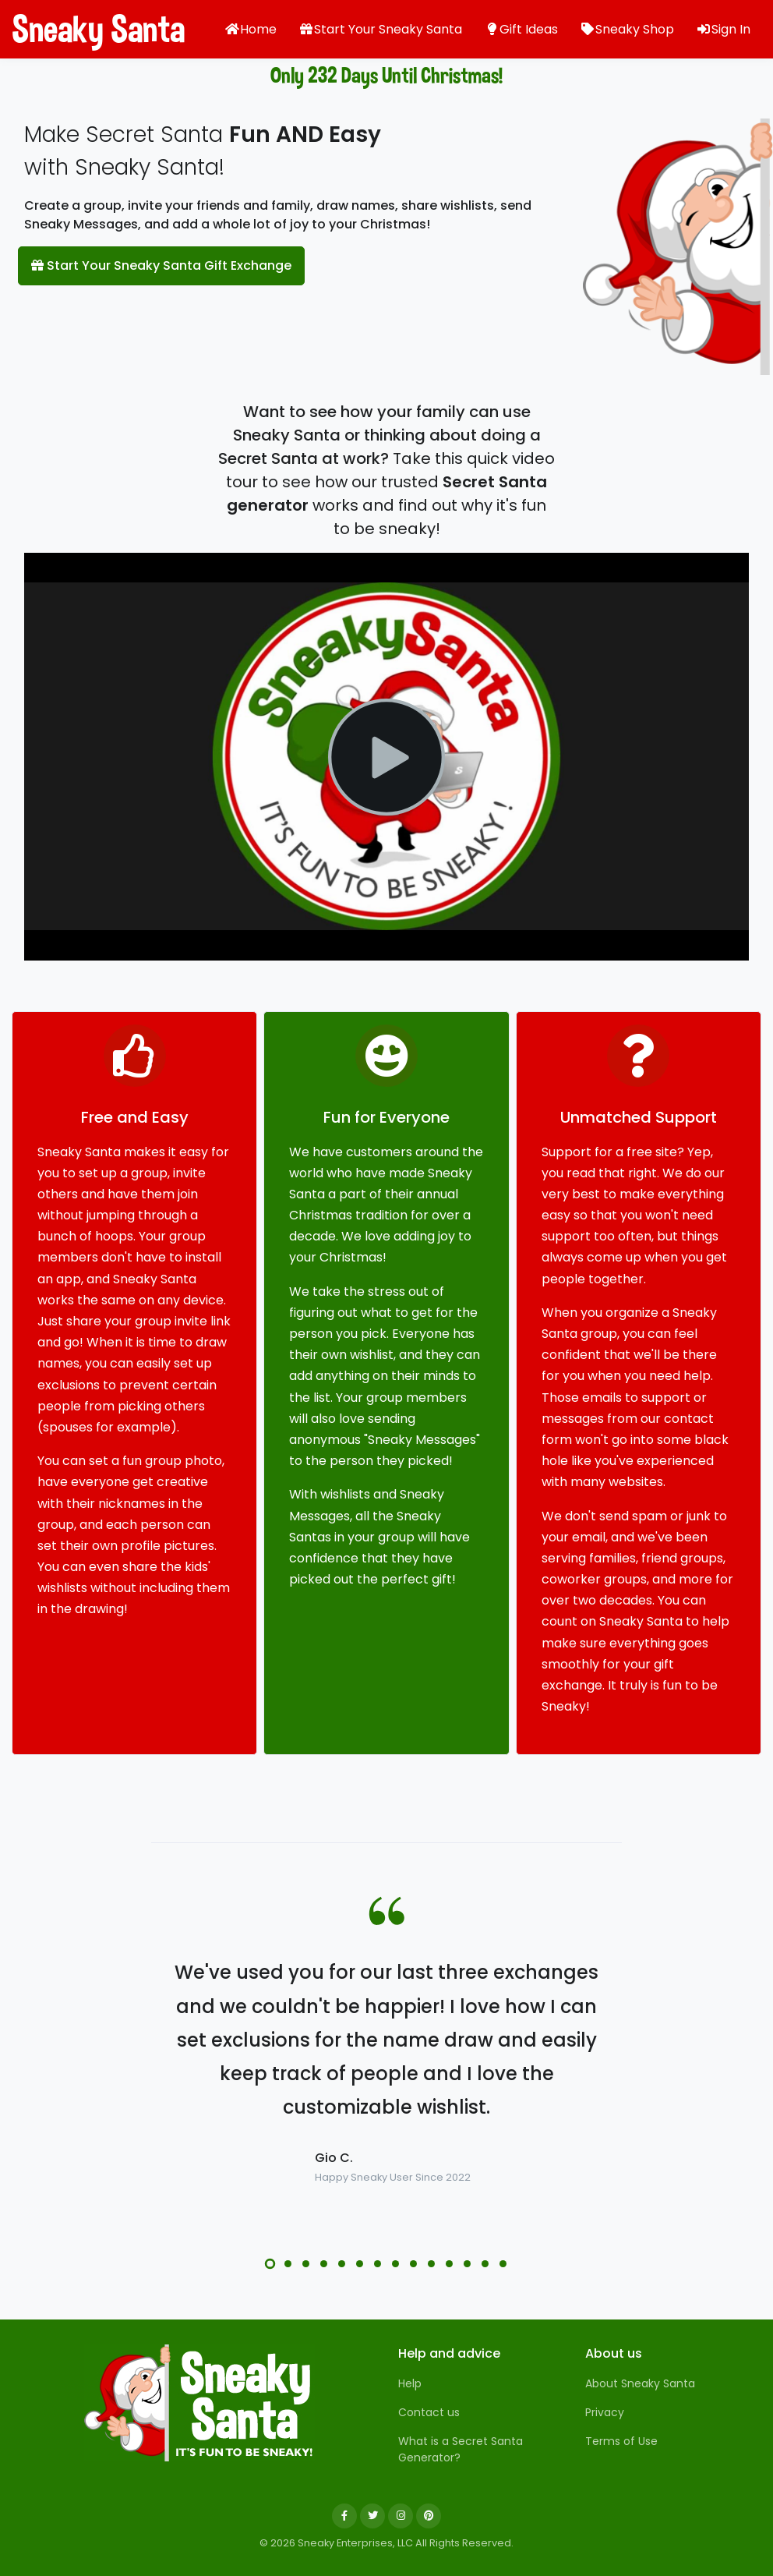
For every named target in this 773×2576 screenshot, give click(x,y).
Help (410, 2383)
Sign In (723, 29)
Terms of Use (621, 2441)
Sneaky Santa (70, 28)
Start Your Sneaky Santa (380, 29)
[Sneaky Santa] (199, 2402)
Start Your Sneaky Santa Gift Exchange (161, 265)
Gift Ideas (521, 29)
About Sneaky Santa (640, 2383)
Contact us (429, 2412)
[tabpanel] (386, 2070)
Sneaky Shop (627, 29)
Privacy (604, 2412)
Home (250, 29)
